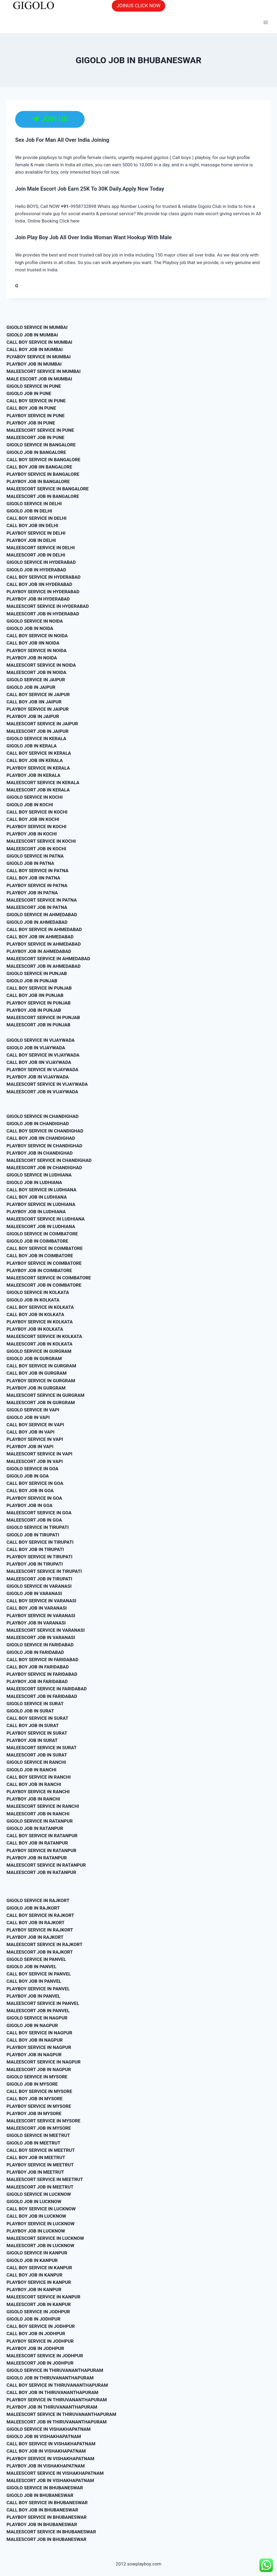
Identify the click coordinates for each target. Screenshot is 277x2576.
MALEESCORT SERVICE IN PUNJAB (43, 1017)
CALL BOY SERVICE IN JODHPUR (40, 2326)
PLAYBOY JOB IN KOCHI (31, 834)
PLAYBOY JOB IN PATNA (32, 892)
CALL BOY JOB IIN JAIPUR (33, 701)
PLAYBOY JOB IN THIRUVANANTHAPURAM (51, 2407)
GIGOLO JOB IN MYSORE (32, 2084)
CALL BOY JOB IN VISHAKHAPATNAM (46, 2451)
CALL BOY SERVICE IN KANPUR (39, 2267)
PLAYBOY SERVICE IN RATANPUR (41, 1850)
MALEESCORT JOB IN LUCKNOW (40, 2245)
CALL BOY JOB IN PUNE (31, 408)
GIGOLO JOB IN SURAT (30, 1711)
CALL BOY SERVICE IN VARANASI (41, 1600)
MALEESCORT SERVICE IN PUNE (40, 430)
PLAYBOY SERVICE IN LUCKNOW (40, 2223)
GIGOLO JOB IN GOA (27, 1476)
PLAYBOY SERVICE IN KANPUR (38, 2282)
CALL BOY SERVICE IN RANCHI (38, 1777)
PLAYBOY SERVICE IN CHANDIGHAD (44, 1145)
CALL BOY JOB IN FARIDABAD (37, 1667)
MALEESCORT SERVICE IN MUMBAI (43, 371)
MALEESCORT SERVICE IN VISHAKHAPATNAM (55, 2473)
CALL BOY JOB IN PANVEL (33, 1981)
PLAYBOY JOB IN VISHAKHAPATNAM (45, 2466)
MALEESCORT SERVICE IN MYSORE (43, 2120)
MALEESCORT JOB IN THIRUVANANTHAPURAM (56, 2422)
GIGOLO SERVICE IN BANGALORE (41, 444)
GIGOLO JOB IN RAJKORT (33, 1908)
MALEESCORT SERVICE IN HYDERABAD (47, 606)
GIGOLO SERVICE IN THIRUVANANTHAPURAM (54, 2370)
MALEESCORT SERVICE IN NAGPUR (43, 2062)
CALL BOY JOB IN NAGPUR (34, 2040)
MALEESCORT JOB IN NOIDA (36, 672)
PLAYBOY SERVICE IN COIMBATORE (44, 1263)
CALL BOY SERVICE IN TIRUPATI (40, 1542)
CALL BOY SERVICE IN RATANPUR (41, 1835)
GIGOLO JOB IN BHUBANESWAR (39, 2495)
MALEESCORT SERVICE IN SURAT (41, 1747)
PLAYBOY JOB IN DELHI (31, 540)
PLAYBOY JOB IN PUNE (30, 423)
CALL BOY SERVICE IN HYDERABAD (43, 577)
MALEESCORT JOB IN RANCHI (38, 1813)
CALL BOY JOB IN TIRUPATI (35, 1549)
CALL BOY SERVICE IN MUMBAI (39, 342)
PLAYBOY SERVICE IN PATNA (36, 885)
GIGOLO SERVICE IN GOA (32, 1468)
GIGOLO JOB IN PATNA (30, 863)
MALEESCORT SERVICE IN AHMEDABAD (48, 958)
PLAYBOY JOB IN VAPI (29, 1446)
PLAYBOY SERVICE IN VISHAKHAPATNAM (50, 2458)
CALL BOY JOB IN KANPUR (34, 2275)
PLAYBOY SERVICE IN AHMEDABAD (43, 944)
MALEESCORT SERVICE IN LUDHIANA (45, 1219)
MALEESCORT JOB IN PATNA (36, 907)
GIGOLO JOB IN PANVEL (31, 1966)
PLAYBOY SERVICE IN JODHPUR (40, 2341)
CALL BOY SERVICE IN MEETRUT (40, 2150)
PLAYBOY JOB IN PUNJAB (33, 1010)
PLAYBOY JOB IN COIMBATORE (39, 1270)
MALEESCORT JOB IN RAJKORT (39, 1952)
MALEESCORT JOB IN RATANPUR (41, 1872)
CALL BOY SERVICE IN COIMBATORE (44, 1248)
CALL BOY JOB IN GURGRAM (36, 1373)
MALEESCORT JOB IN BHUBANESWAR (46, 2539)
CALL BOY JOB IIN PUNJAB (34, 995)
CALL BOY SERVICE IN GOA (34, 1483)
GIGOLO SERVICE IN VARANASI (39, 1586)
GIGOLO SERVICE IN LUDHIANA (39, 1175)
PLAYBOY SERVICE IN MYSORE (38, 2106)
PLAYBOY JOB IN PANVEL (33, 1996)
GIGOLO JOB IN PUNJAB (31, 980)
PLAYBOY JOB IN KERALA (33, 775)
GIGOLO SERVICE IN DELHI (34, 503)
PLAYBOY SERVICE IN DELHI (35, 533)
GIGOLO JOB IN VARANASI (34, 1593)
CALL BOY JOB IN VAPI (30, 1432)
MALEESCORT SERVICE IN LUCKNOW (45, 2238)
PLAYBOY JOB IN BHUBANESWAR (41, 2524)
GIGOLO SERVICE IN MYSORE (36, 2076)
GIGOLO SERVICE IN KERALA (36, 738)
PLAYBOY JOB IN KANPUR (33, 2289)
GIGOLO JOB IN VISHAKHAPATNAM (43, 2436)
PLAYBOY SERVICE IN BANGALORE (42, 474)
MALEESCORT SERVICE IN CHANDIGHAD (49, 1160)
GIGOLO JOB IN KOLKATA (33, 1300)
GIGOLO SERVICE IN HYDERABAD (41, 562)
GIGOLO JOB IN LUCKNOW (33, 2201)
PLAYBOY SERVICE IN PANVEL (38, 1988)
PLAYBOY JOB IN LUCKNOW (35, 2231)
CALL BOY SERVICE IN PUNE (36, 400)
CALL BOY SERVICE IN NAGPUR (39, 2032)
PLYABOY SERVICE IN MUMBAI (38, 356)
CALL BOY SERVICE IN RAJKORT (40, 1915)
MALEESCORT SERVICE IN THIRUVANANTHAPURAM (61, 2414)
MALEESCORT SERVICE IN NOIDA (41, 665)
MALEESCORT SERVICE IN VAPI (39, 1453)
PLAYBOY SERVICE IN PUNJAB (38, 1003)
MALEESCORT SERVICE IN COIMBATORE (48, 1277)
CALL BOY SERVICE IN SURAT (37, 1718)
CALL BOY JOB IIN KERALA (34, 760)
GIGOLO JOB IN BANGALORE (36, 452)
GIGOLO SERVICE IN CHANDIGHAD (42, 1116)
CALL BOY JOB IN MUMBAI (34, 349)
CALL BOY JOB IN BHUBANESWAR (42, 2510)
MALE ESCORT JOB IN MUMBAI (39, 379)
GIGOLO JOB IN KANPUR (32, 2260)
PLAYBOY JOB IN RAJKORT (35, 1937)
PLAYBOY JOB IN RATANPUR (36, 1857)
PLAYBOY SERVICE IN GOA (34, 1498)
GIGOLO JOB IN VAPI (28, 1417)
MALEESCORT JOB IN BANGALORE (42, 496)
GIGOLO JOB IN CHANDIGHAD (37, 1123)
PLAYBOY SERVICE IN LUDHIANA (40, 1204)
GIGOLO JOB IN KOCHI (29, 804)
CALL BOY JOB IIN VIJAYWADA (38, 1062)
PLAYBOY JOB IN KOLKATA (34, 1329)
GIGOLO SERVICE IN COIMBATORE (42, 1233)
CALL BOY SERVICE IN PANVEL (38, 1974)
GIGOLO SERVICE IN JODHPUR (38, 2311)
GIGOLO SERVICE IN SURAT (35, 1703)
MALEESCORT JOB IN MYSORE (38, 2128)
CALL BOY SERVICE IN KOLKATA (40, 1307)
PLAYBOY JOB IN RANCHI (33, 1799)
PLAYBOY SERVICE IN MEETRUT (40, 2164)
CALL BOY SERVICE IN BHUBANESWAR (47, 2502)
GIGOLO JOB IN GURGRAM (34, 1358)
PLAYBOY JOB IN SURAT (32, 1740)
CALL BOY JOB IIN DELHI (32, 525)
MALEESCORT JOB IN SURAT (36, 1755)
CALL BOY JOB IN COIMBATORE (39, 1255)
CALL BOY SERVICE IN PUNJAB (39, 988)
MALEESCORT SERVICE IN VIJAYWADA (47, 1084)
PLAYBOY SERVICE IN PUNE (35, 415)
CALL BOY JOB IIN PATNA (33, 878)
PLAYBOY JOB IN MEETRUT (35, 2172)
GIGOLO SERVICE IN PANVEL (36, 1959)
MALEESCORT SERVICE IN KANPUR (43, 2296)
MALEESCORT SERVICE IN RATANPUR (46, 1865)
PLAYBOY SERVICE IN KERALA (38, 768)
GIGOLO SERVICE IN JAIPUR (35, 679)
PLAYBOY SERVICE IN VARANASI (40, 1615)
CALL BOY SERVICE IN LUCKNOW (41, 2208)
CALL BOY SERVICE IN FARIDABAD (42, 1659)
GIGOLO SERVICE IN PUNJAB (36, 973)
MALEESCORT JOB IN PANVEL (38, 2010)
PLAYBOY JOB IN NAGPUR (34, 2054)
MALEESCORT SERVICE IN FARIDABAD (46, 1688)
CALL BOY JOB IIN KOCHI (32, 819)
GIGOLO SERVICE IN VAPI (32, 1409)
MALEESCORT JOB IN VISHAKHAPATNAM (50, 2480)
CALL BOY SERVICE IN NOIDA (37, 635)
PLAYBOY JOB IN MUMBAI (34, 364)
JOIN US (49, 119)
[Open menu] (265, 22)
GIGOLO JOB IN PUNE (28, 393)
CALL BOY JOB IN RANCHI (33, 1784)
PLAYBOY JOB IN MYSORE (33, 2113)
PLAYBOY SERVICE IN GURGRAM (40, 1380)
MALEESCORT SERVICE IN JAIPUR (42, 723)
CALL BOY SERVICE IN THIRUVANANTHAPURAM (57, 2385)
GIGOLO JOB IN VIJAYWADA (35, 1047)
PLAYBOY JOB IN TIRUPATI (34, 1564)
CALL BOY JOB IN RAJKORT (35, 1922)
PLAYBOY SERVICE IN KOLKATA (39, 1321)
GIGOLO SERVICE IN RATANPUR (39, 1821)
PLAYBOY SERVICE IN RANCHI (38, 1791)
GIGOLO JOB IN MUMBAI (32, 335)
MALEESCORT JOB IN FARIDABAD (41, 1696)
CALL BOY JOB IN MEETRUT (35, 2157)
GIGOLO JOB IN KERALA (31, 745)
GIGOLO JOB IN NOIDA (29, 628)
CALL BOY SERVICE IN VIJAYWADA (43, 1055)
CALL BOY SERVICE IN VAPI (35, 1424)
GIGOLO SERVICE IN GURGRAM (38, 1351)
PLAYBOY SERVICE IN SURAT (36, 1733)
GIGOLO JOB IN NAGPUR (32, 2025)
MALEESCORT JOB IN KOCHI (36, 848)
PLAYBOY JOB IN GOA (29, 1505)
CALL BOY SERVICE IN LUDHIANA (41, 1189)
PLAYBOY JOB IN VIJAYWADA (37, 1077)
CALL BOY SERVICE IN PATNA (37, 870)
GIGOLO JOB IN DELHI (29, 511)
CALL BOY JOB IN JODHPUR (35, 2333)
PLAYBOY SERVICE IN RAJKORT (39, 1930)
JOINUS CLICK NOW (138, 5)
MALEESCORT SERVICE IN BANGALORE (47, 488)
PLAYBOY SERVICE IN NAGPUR (38, 2047)
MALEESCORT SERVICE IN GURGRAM (45, 1395)
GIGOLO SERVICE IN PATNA (35, 856)
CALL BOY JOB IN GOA (30, 1490)
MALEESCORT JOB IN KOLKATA (39, 1344)
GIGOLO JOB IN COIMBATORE (37, 1241)
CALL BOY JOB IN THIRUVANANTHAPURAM (52, 2392)
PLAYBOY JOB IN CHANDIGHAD (39, 1153)
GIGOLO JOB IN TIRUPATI (32, 1534)
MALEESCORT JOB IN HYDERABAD (42, 613)
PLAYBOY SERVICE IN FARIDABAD (41, 1674)
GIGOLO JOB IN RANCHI (31, 1769)
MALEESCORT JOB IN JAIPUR (37, 731)
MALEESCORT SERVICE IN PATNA (41, 900)
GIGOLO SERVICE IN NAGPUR (36, 2018)
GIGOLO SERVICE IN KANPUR (36, 2252)
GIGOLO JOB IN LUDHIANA (34, 1182)
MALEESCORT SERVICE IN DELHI (40, 547)
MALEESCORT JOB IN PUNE (35, 437)
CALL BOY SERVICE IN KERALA (38, 753)
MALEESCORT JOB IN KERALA (38, 790)
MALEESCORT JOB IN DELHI (35, 555)
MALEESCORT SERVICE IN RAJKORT (44, 1944)
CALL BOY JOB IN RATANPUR (37, 1843)
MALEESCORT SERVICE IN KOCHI (41, 841)
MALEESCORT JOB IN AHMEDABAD (43, 966)
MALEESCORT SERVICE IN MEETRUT (44, 2179)
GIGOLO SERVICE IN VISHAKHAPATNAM (48, 2429)
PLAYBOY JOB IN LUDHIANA (36, 1211)
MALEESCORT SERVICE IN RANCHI (42, 1806)
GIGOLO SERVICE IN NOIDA (34, 621)
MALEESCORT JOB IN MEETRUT (40, 2187)
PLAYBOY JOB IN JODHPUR (35, 2348)
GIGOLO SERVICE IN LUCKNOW (38, 2194)
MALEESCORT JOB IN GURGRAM (40, 1402)
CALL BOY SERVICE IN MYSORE (39, 2091)
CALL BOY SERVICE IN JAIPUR (38, 694)
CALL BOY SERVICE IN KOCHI (36, 812)
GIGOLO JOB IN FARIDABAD (35, 1652)
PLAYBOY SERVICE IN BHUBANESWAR (46, 2517)
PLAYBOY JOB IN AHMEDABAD (38, 951)
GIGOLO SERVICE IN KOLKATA (37, 1292)
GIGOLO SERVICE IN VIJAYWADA (40, 1040)
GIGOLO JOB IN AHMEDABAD (36, 922)
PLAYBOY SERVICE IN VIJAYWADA (42, 1069)
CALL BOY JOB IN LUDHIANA (36, 1197)
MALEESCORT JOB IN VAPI (34, 1461)
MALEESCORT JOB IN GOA (34, 1520)
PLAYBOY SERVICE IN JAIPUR (37, 709)
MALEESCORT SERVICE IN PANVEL (42, 2003)
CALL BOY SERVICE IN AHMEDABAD (44, 929)
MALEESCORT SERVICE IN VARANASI (45, 1630)
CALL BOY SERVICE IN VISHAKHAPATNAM (50, 2443)
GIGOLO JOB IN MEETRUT (33, 2143)
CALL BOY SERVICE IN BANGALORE (43, 459)
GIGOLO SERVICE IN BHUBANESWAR (44, 2487)
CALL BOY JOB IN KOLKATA (35, 1314)
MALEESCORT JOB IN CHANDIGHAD (44, 1167)
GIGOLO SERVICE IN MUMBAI (37, 327)
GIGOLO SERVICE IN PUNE (33, 386)
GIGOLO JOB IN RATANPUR (34, 1828)
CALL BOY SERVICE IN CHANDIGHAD (44, 1131)
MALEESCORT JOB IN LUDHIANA (40, 1226)
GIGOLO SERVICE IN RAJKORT (37, 1900)
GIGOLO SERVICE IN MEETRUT (38, 2135)
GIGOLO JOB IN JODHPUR (33, 2319)
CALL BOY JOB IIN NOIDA (33, 643)
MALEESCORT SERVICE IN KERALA (42, 782)
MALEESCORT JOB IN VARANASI (40, 1637)
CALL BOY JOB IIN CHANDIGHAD (40, 1138)
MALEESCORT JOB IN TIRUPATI (39, 1579)
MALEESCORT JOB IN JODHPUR (40, 2363)
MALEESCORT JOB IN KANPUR (38, 2304)
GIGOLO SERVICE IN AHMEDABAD (41, 914)
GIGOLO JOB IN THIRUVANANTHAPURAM (50, 2378)
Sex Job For (29, 140)
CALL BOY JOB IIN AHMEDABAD (40, 936)
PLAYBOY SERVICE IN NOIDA (36, 650)
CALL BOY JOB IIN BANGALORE (39, 467)
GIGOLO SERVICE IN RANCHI (36, 1762)
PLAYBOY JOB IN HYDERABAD (38, 599)
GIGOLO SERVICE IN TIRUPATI (37, 1527)
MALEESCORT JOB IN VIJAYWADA (42, 1091)
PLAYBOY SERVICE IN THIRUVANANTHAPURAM (56, 2399)
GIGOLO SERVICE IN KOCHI (34, 797)
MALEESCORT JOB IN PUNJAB (38, 1024)
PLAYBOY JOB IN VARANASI (36, 1623)
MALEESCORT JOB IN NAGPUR (38, 2069)
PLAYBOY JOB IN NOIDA (31, 657)
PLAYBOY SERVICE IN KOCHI (36, 826)
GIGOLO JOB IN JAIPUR (30, 687)
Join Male (27, 189)
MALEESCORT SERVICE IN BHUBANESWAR (51, 2531)
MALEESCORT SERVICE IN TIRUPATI (44, 1571)
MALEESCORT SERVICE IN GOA (38, 1512)
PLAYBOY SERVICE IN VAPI (34, 1439)
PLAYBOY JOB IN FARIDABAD (37, 1681)
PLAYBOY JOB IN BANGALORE (38, 481)
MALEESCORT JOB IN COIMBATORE (43, 1285)
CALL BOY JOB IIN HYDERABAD (39, 584)
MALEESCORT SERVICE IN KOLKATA (44, 1336)
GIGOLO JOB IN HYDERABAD (36, 569)
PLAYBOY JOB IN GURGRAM (35, 1388)
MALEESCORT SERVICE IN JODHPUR (44, 2355)
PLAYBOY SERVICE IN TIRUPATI (39, 1556)
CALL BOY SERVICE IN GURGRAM (41, 1365)
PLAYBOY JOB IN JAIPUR (32, 716)
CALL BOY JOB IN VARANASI (36, 1608)
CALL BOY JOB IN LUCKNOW (36, 2216)
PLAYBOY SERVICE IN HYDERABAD (43, 591)
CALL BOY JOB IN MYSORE (34, 2098)
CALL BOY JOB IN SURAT (32, 1725)
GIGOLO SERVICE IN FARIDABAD (40, 1644)
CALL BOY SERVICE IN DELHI (36, 518)
